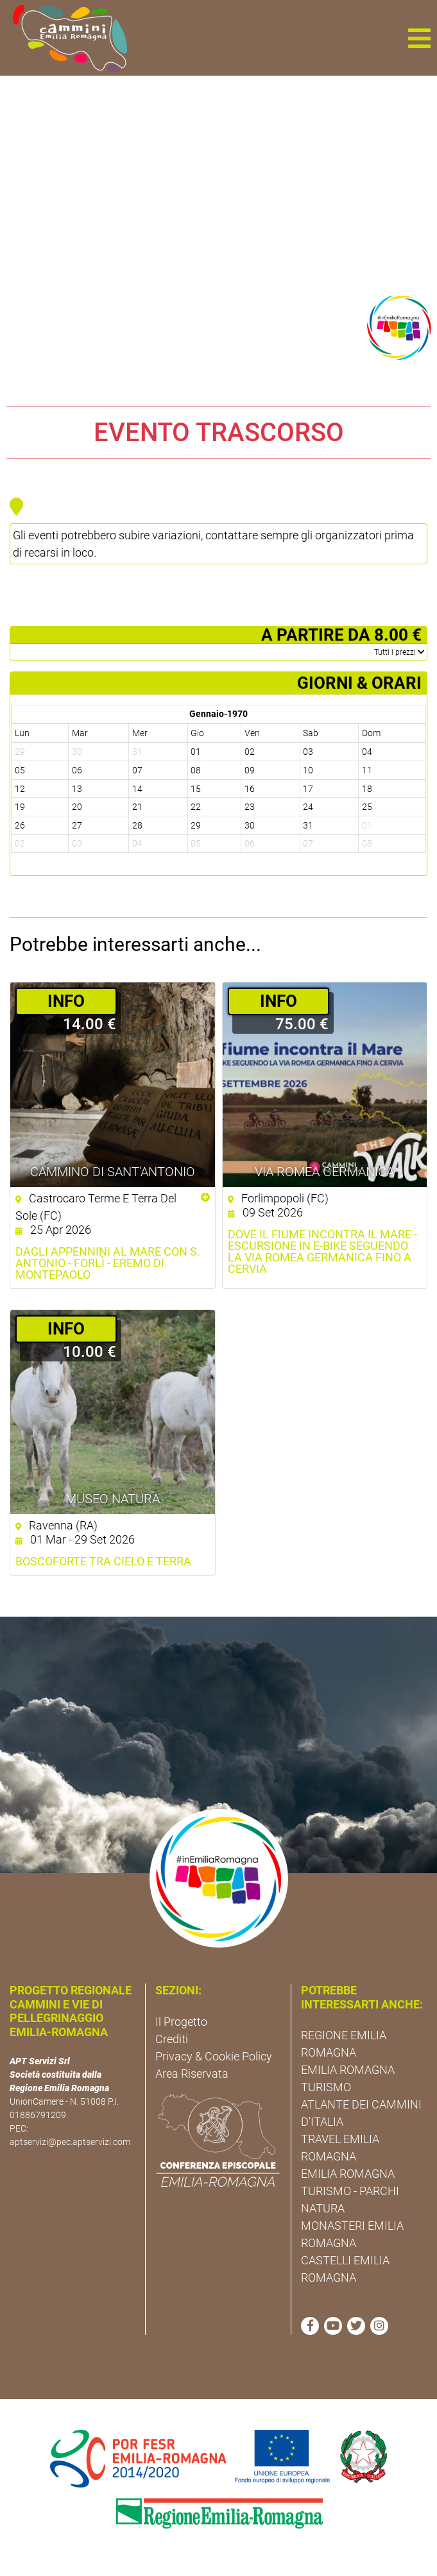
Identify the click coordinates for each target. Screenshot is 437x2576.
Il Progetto (181, 2021)
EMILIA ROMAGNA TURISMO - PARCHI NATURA (350, 2191)
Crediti (171, 2039)
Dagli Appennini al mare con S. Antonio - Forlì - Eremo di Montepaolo (107, 1263)
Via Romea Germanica (324, 1171)
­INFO (66, 1001)
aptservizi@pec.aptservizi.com (70, 2142)
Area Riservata (191, 2073)
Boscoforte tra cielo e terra (103, 1561)
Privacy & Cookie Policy (213, 2056)
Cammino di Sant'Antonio (112, 1171)
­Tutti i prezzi (399, 652)
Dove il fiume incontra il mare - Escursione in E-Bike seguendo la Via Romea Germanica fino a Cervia (322, 1252)
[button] (419, 38)
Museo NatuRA (112, 1498)
